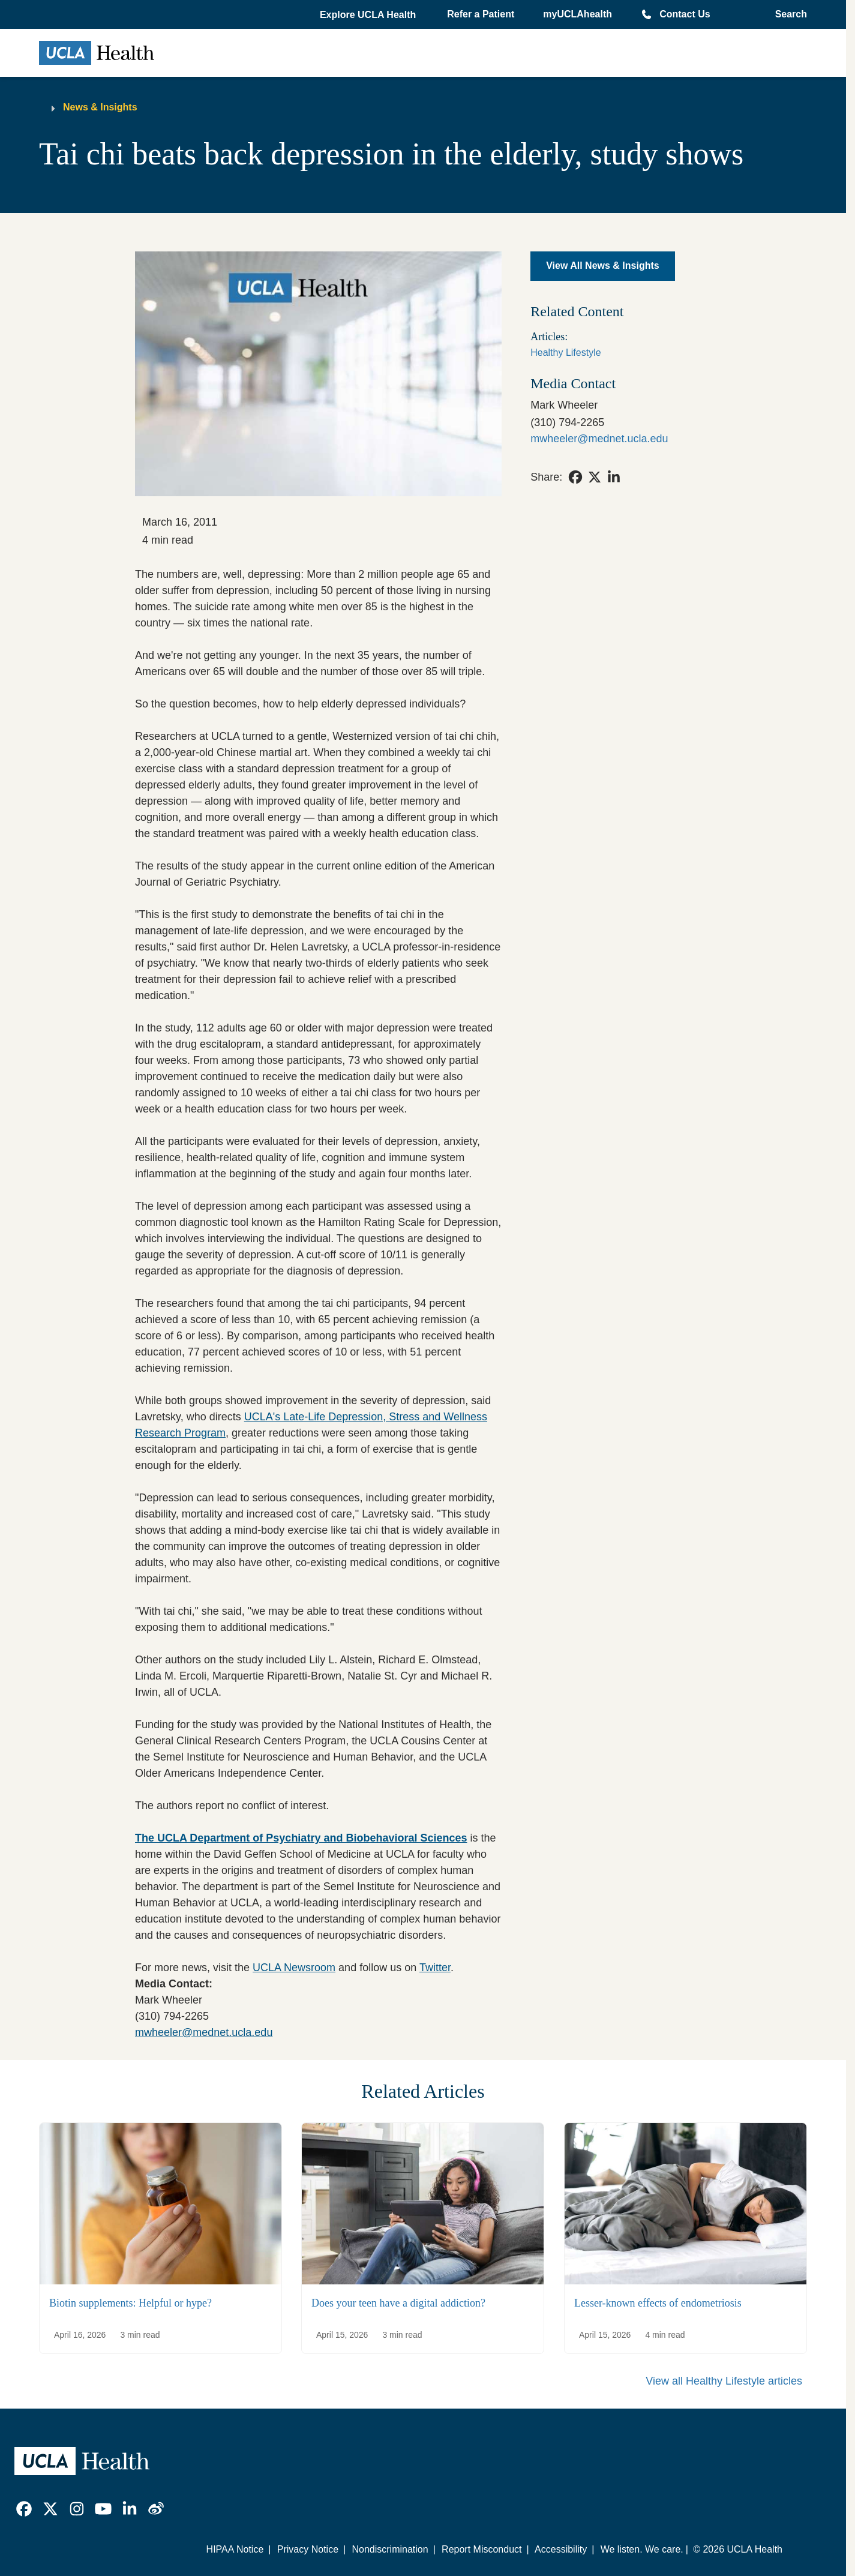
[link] (575, 477)
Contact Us (684, 14)
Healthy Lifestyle (565, 352)
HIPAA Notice (235, 2549)
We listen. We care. (642, 2549)
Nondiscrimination (390, 2549)
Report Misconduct (481, 2549)
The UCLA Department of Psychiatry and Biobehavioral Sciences (301, 1838)
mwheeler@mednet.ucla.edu (203, 2032)
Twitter (435, 1968)
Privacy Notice (307, 2549)
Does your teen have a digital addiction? (398, 2302)
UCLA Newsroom (294, 1968)
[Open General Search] (787, 14)
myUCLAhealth (577, 14)
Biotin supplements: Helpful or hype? (130, 2302)
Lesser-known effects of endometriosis (658, 2302)
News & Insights (100, 107)
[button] (369, 15)
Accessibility (561, 2549)
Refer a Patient (480, 14)
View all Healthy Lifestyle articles (724, 2381)
